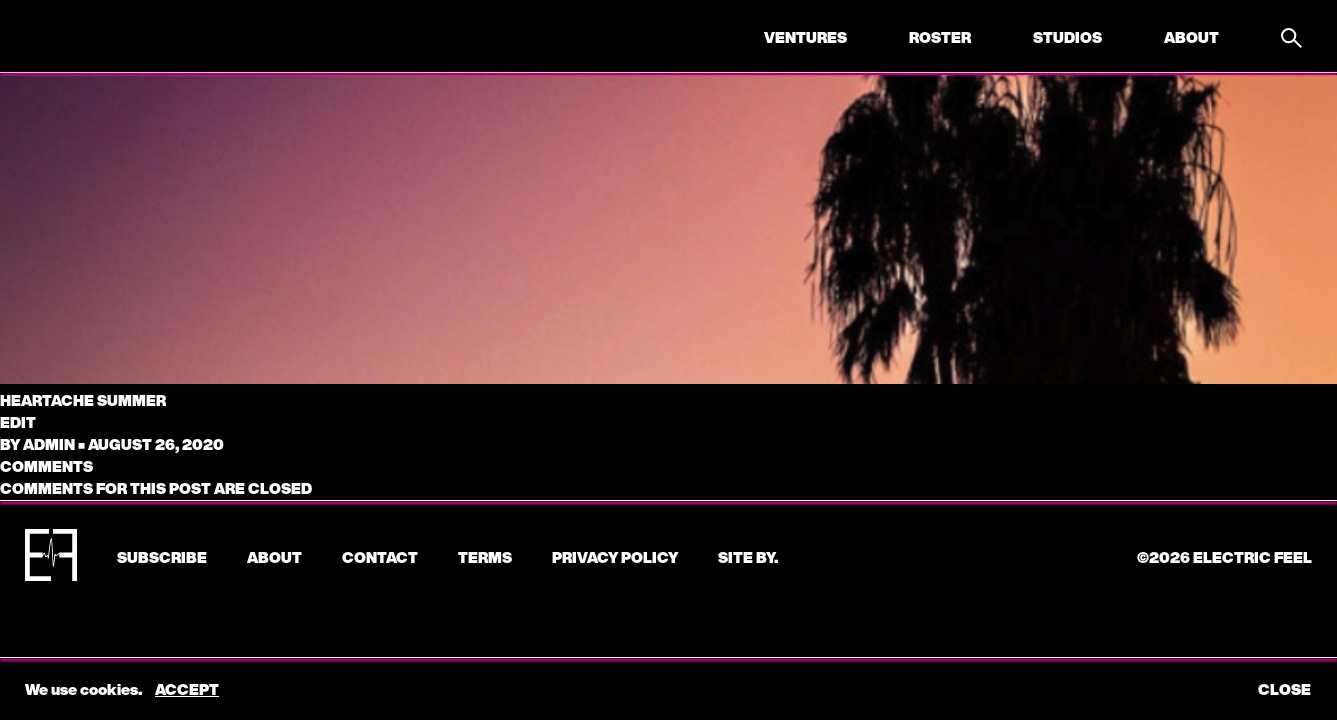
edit (18, 422)
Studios (1067, 37)
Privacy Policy (615, 557)
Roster (940, 37)
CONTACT (380, 557)
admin (49, 444)
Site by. (748, 557)
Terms (485, 557)
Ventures (805, 37)
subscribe (162, 557)
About (1191, 37)
